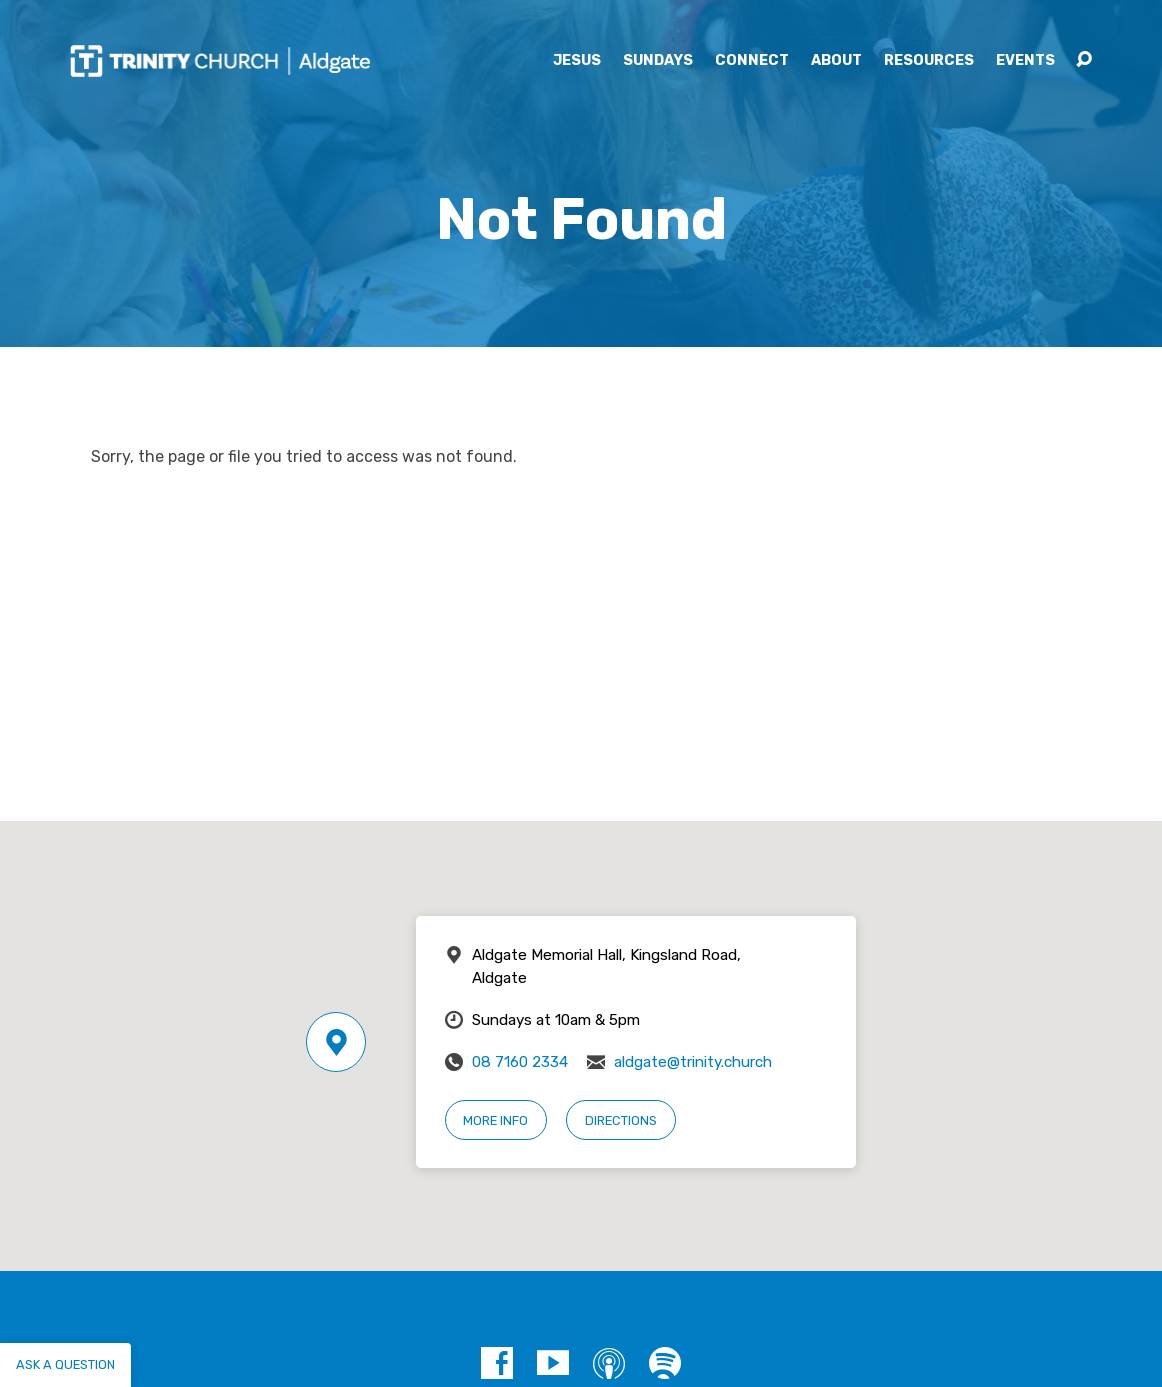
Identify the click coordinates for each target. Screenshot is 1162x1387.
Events (1025, 61)
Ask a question (65, 1364)
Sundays (658, 61)
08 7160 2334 (520, 1062)
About (836, 61)
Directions (621, 1120)
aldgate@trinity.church (693, 1062)
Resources (929, 61)
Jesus (577, 61)
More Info (495, 1120)
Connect (752, 61)
